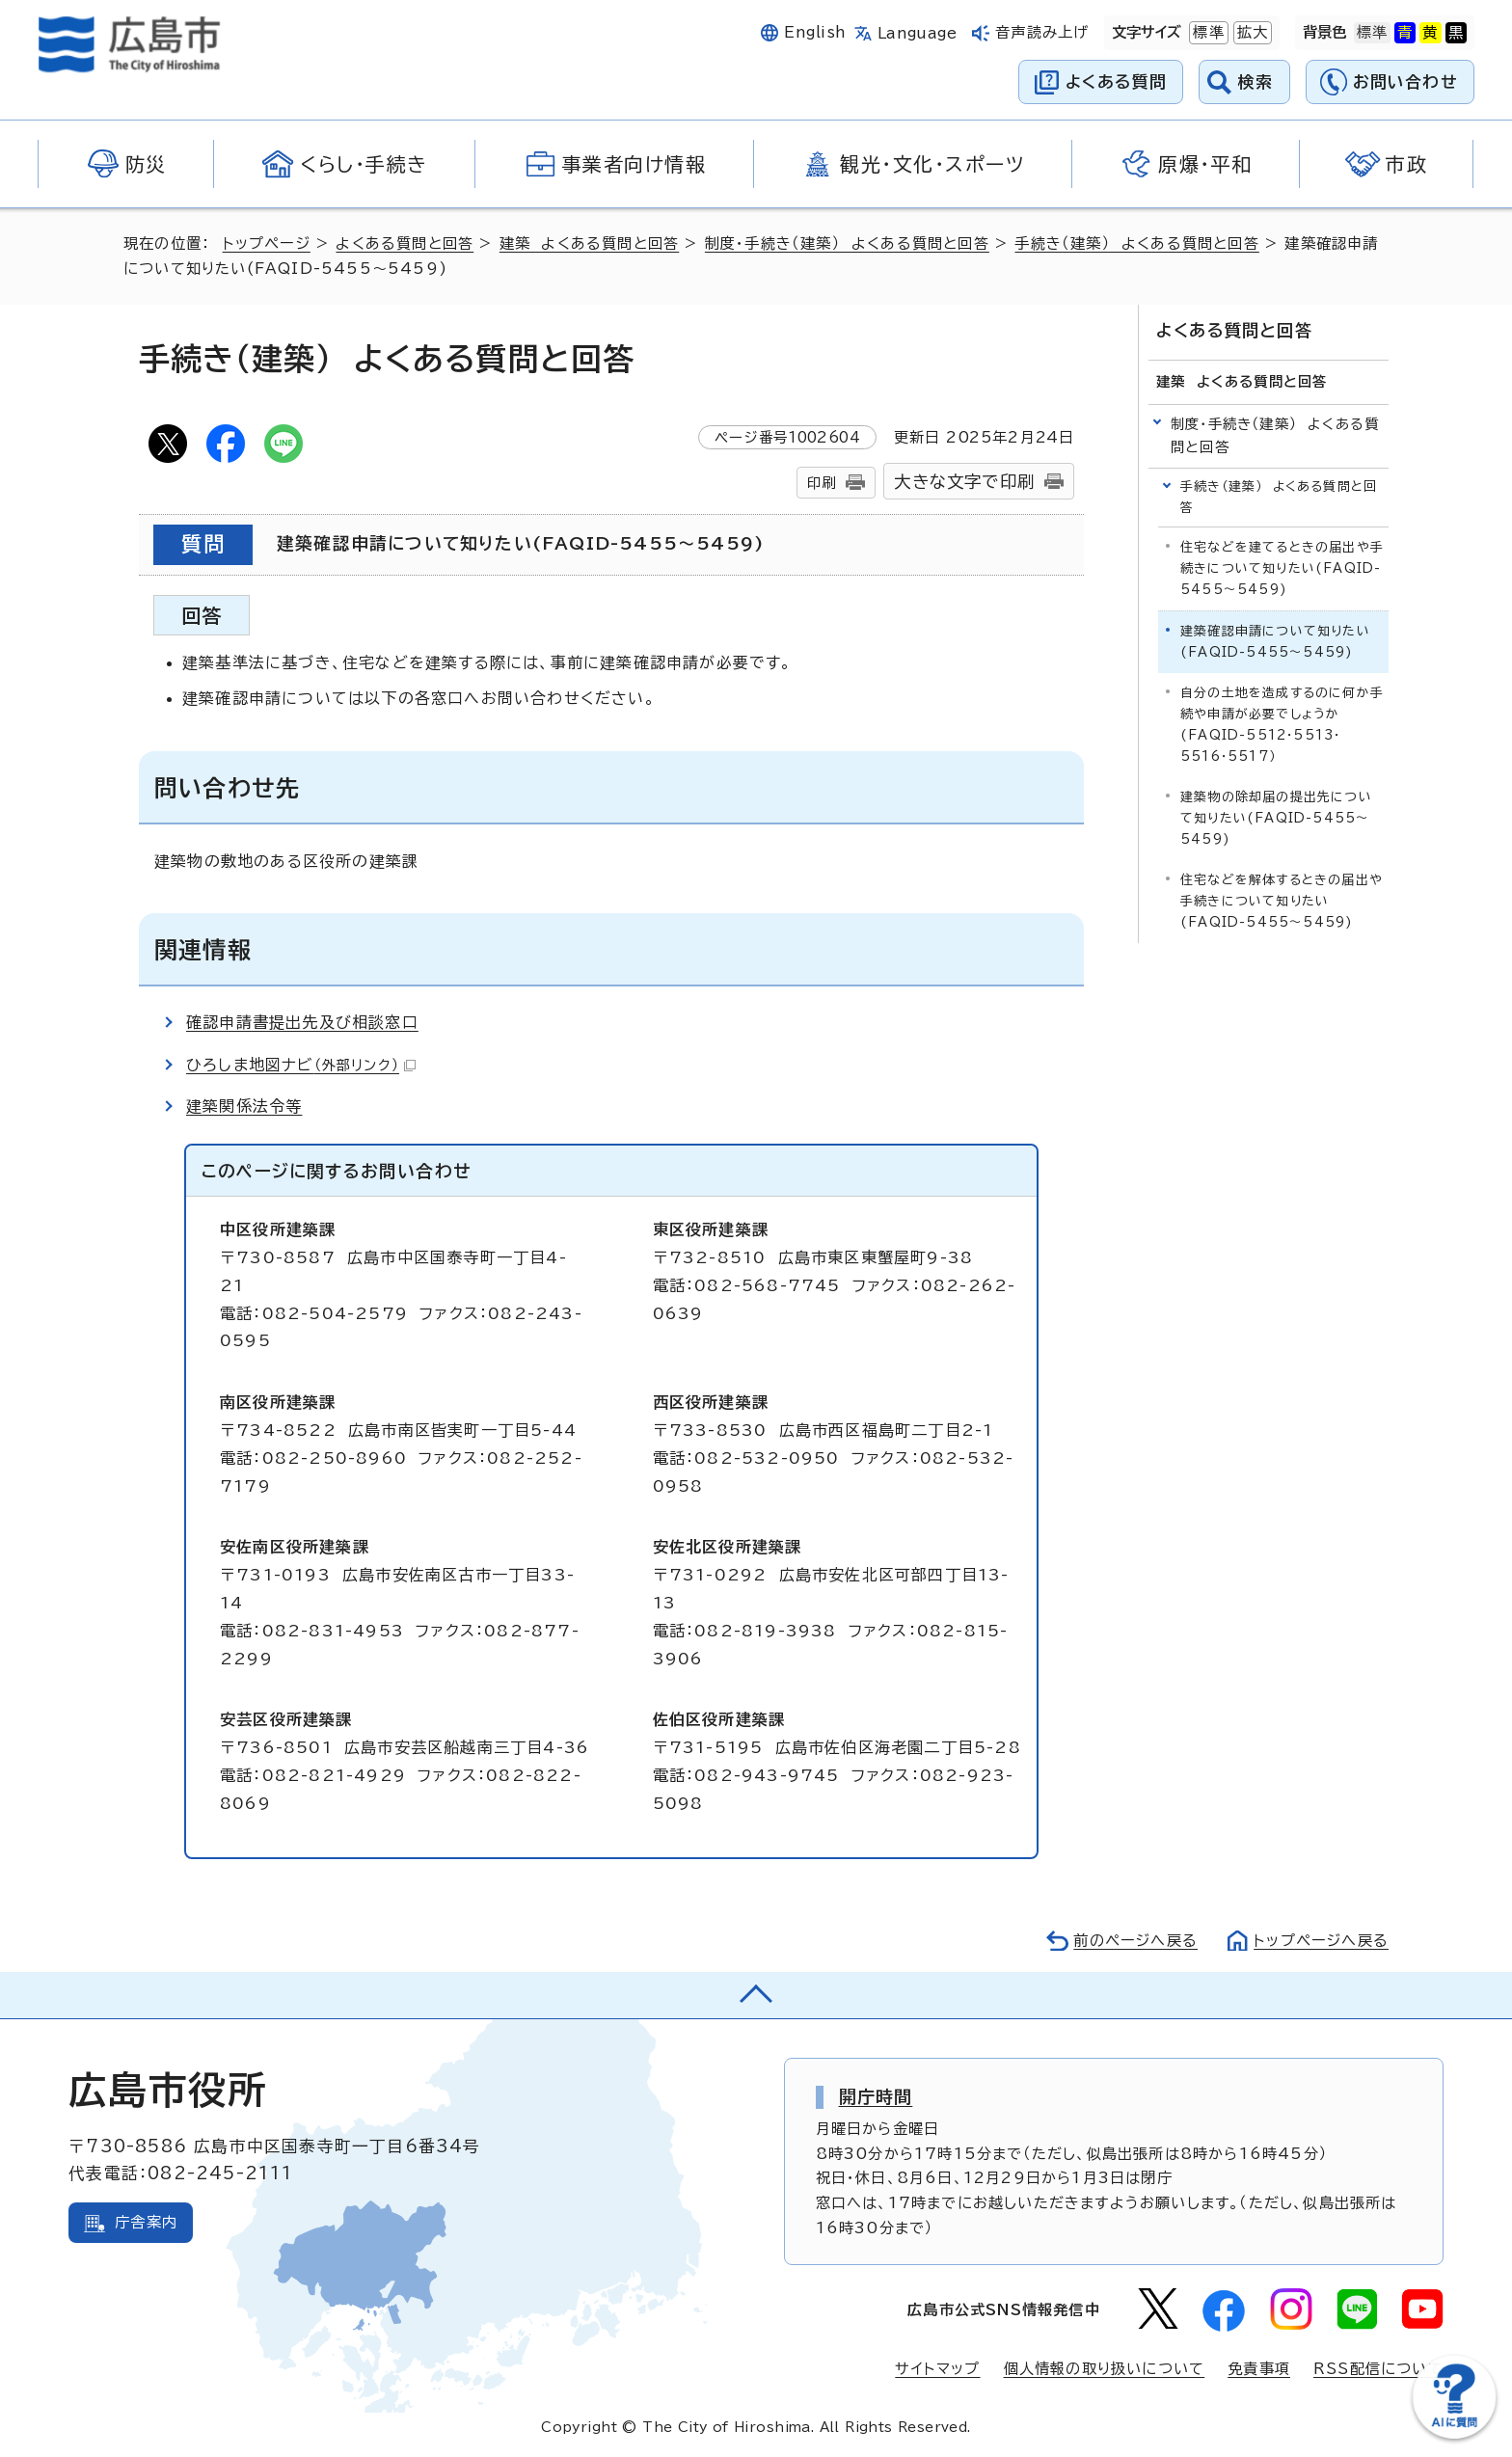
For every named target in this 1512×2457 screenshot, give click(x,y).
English (815, 32)
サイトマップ (937, 2369)
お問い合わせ (1405, 81)
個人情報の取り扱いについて (1104, 2369)
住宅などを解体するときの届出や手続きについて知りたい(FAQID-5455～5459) (1281, 901)
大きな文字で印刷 (964, 481)
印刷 (821, 482)
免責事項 (1259, 2369)
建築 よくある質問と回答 (589, 243)
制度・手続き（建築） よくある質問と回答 (847, 243)
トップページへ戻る (1321, 1940)
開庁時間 (876, 2096)
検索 (1256, 81)
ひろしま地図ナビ (301, 1064)
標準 (1206, 32)
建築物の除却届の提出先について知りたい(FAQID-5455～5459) (1276, 818)
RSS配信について (1378, 2369)
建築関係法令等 (244, 1106)
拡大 (1250, 32)
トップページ (266, 243)
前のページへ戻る (1135, 1940)
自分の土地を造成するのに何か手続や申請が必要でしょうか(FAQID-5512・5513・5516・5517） (1282, 725)
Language (918, 33)
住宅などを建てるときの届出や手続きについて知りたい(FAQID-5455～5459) (1282, 568)
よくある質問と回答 (404, 243)
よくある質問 (1116, 81)
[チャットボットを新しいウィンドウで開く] (1454, 2434)
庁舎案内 (146, 2222)
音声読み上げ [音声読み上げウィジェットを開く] (1042, 32)
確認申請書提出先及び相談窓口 (302, 1022)
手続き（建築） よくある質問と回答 (1136, 243)
